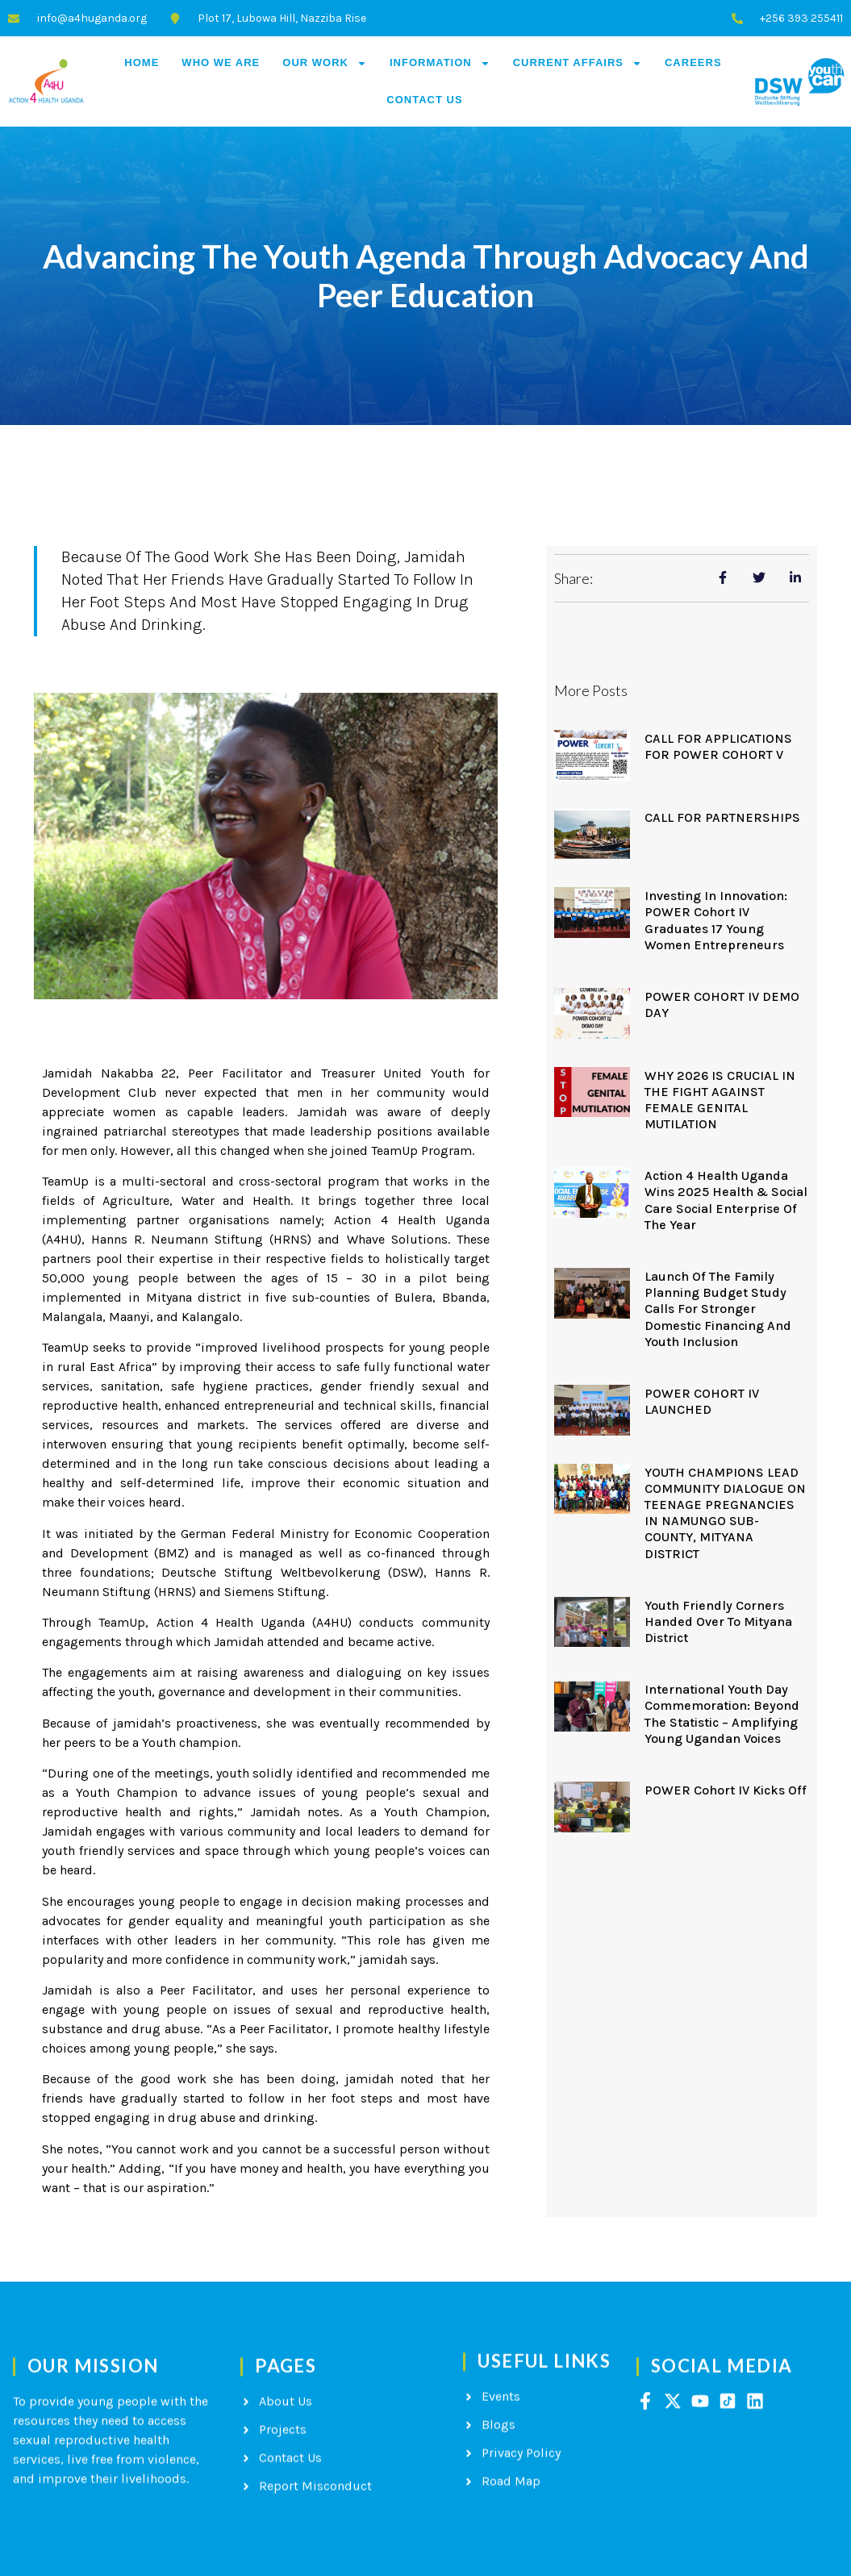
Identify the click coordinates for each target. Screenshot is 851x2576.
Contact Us (424, 100)
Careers (693, 62)
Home (141, 62)
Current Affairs (577, 63)
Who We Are (220, 62)
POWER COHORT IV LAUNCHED (702, 1401)
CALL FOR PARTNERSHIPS (722, 817)
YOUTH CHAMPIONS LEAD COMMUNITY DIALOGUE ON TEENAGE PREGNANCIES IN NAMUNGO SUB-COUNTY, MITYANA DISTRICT (725, 1513)
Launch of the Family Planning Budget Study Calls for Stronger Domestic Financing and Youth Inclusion (718, 1309)
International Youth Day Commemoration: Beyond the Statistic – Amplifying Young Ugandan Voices (722, 1714)
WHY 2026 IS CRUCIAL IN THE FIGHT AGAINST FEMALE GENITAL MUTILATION (720, 1100)
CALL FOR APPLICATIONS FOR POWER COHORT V (718, 746)
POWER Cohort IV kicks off (726, 1790)
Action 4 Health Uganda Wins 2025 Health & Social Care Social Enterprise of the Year (726, 1200)
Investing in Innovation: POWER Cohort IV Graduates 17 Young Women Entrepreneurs (716, 920)
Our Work (324, 63)
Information (440, 63)
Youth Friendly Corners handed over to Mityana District (718, 1621)
